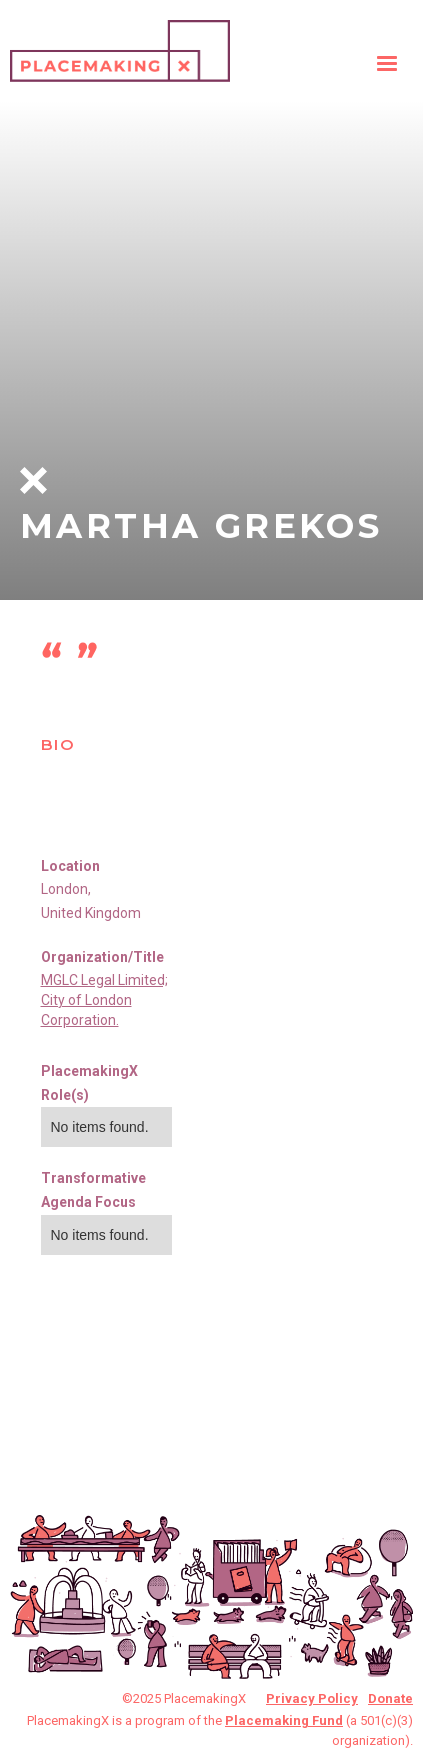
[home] (120, 46)
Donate (390, 1698)
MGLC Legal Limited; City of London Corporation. (104, 1000)
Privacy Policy (312, 1698)
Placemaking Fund (284, 1720)
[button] (387, 64)
